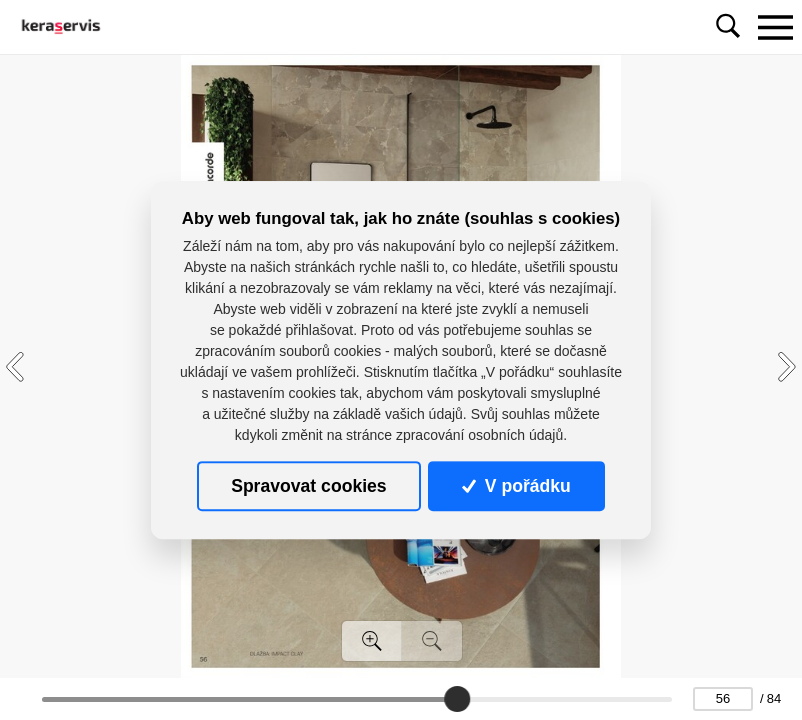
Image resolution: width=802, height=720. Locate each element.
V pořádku (516, 486)
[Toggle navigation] (775, 27)
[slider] (458, 699)
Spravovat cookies (308, 486)
